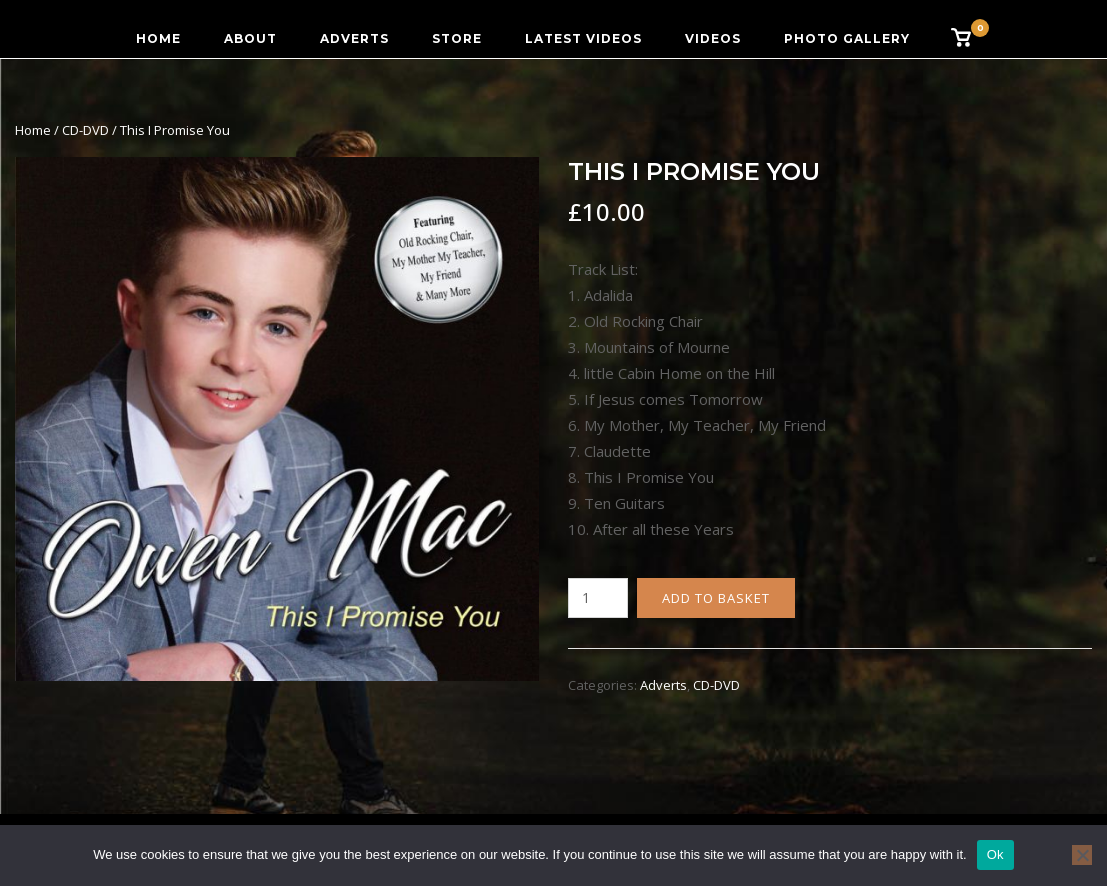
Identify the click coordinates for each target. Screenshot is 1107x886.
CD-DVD (85, 130)
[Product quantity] (598, 598)
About (250, 38)
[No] (1082, 855)
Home (158, 38)
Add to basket (716, 598)
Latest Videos (583, 38)
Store (457, 38)
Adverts (354, 38)
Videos (713, 38)
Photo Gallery (847, 38)
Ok (995, 854)
